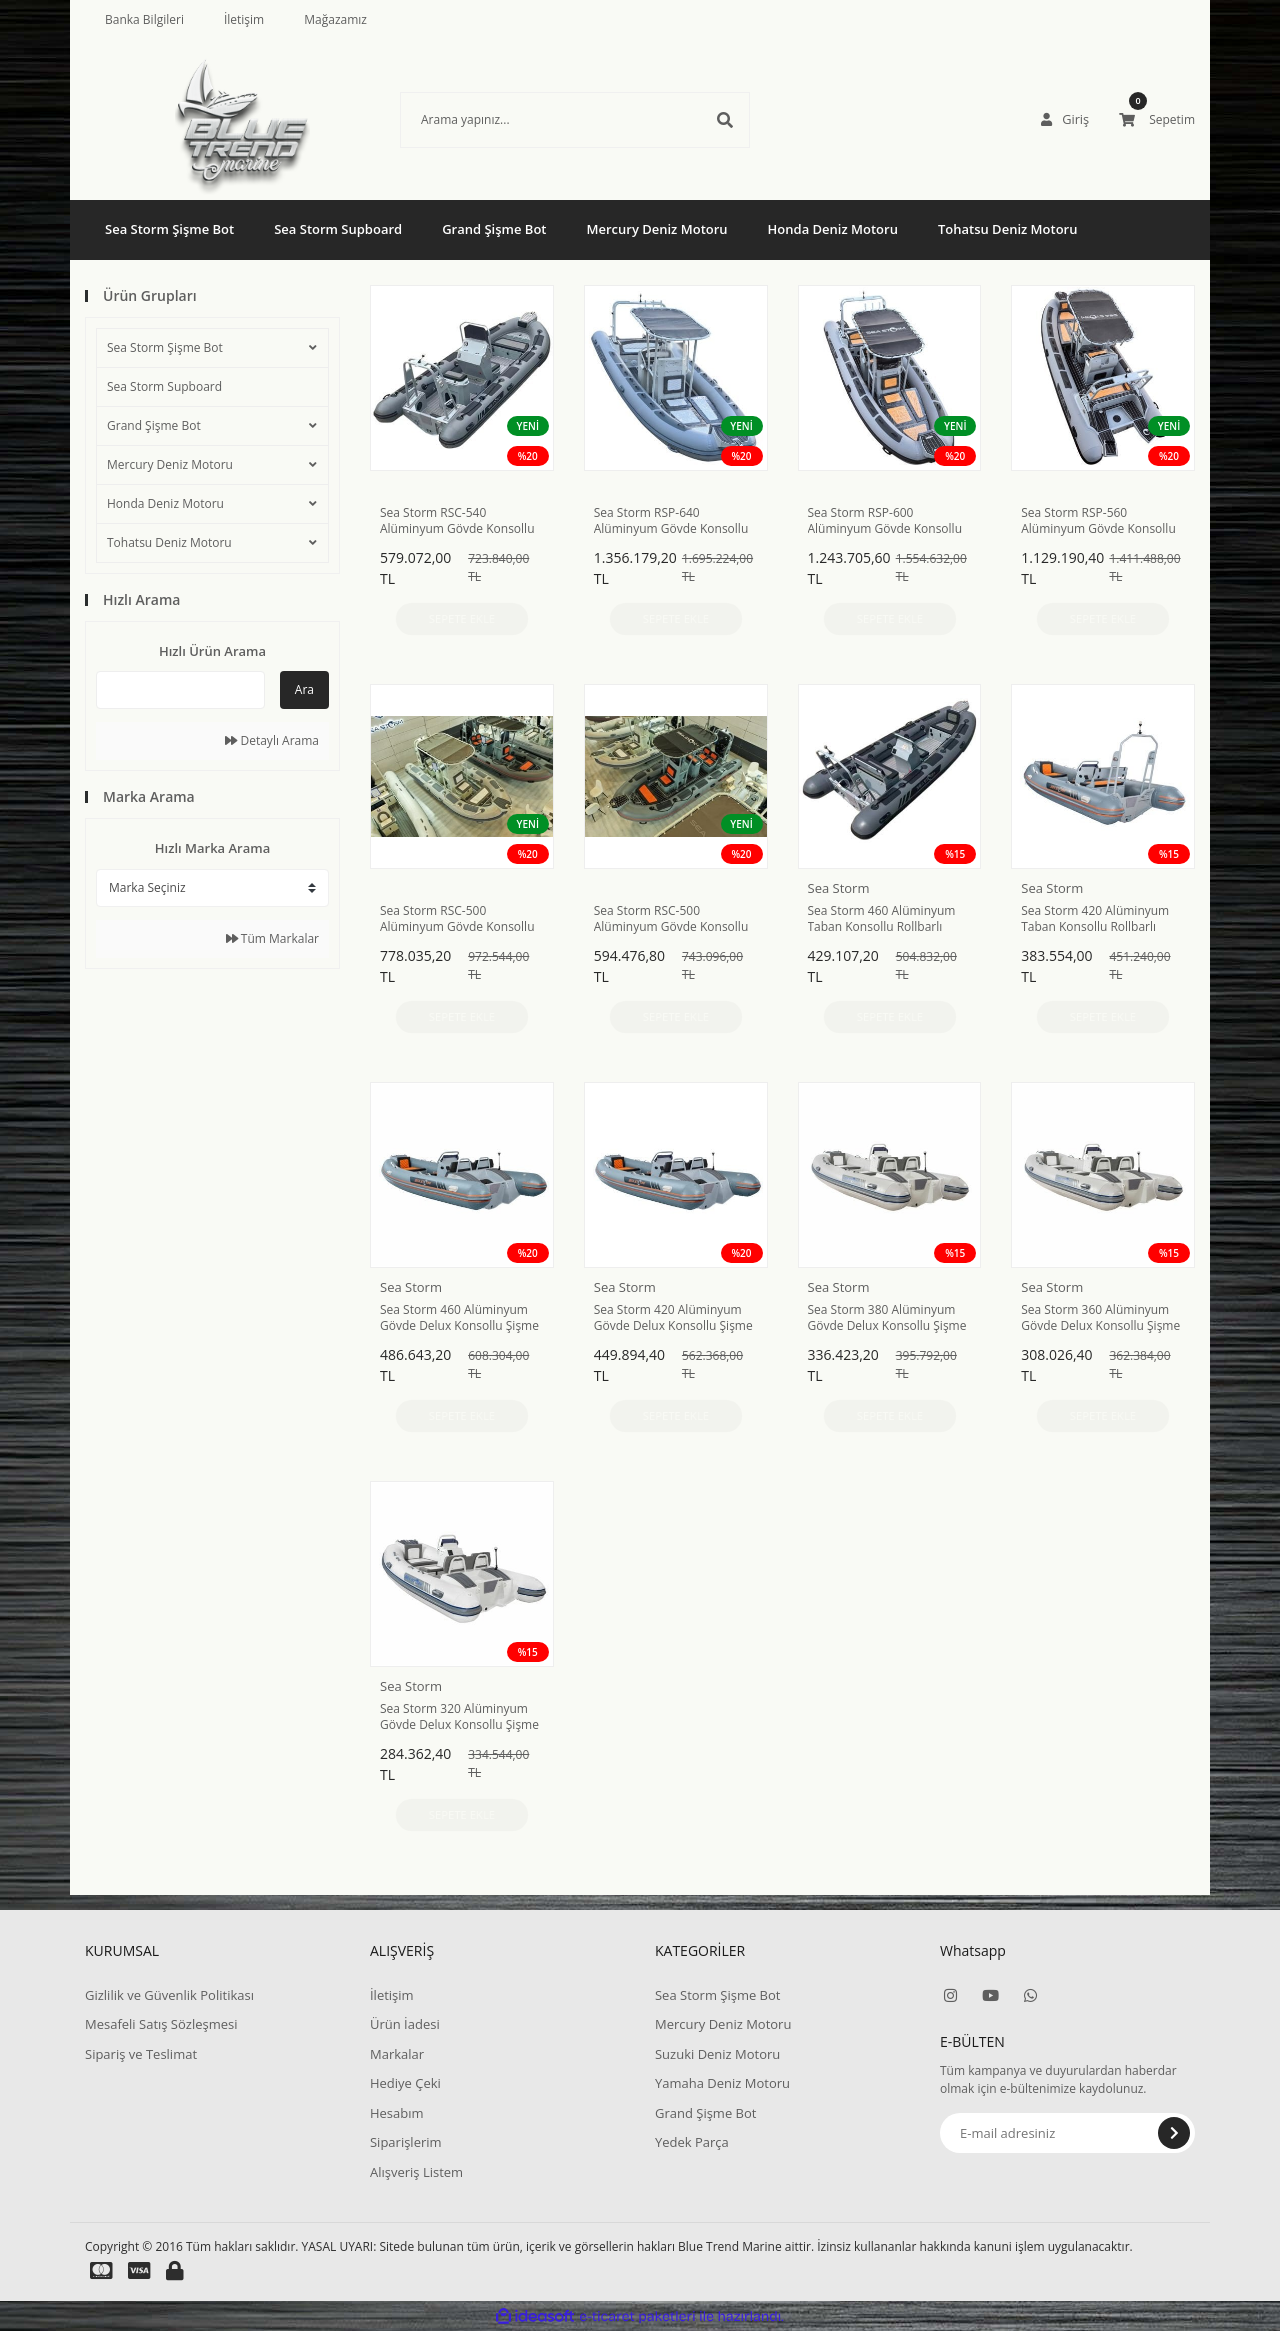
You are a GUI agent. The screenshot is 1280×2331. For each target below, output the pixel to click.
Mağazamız (335, 19)
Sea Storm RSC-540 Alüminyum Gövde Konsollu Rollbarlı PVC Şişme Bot (457, 521)
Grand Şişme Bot (154, 425)
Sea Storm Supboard (164, 386)
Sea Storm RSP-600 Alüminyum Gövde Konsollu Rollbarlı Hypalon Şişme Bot (885, 521)
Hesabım (397, 2113)
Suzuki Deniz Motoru (717, 2054)
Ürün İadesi (405, 2024)
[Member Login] (1066, 120)
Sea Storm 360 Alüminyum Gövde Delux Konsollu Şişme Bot (1100, 1318)
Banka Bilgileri (144, 19)
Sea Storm (839, 888)
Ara (304, 689)
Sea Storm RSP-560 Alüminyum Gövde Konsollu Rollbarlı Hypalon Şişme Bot (1098, 521)
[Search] (545, 120)
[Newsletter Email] (1067, 2133)
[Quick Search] (180, 690)
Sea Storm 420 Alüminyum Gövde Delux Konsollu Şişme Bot (673, 1318)
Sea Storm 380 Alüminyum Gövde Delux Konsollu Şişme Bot (887, 1318)
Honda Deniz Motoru (165, 503)
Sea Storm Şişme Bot (165, 347)
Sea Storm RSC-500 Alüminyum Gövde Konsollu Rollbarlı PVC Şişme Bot (671, 919)
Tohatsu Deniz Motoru (169, 542)
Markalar (397, 2054)
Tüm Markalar (272, 938)
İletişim (244, 19)
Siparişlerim (406, 2142)
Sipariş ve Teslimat (141, 2054)
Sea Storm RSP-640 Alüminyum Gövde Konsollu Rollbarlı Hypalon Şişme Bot (671, 521)
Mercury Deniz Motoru (170, 464)
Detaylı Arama (272, 740)
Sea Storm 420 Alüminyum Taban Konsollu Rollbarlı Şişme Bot (1095, 919)
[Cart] (1157, 120)
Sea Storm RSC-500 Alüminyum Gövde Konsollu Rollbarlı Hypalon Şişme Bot (457, 919)
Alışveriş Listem (416, 2172)
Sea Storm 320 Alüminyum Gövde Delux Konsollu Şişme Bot (459, 1717)
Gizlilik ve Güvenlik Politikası (169, 1995)
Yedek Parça (692, 2142)
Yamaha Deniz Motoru (722, 2083)
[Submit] (1174, 2133)
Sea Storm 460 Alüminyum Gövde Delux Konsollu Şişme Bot (459, 1318)
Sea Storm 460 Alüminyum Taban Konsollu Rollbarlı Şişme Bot (882, 919)
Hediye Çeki (405, 2083)
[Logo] (213, 120)
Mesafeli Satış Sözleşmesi (161, 2024)
